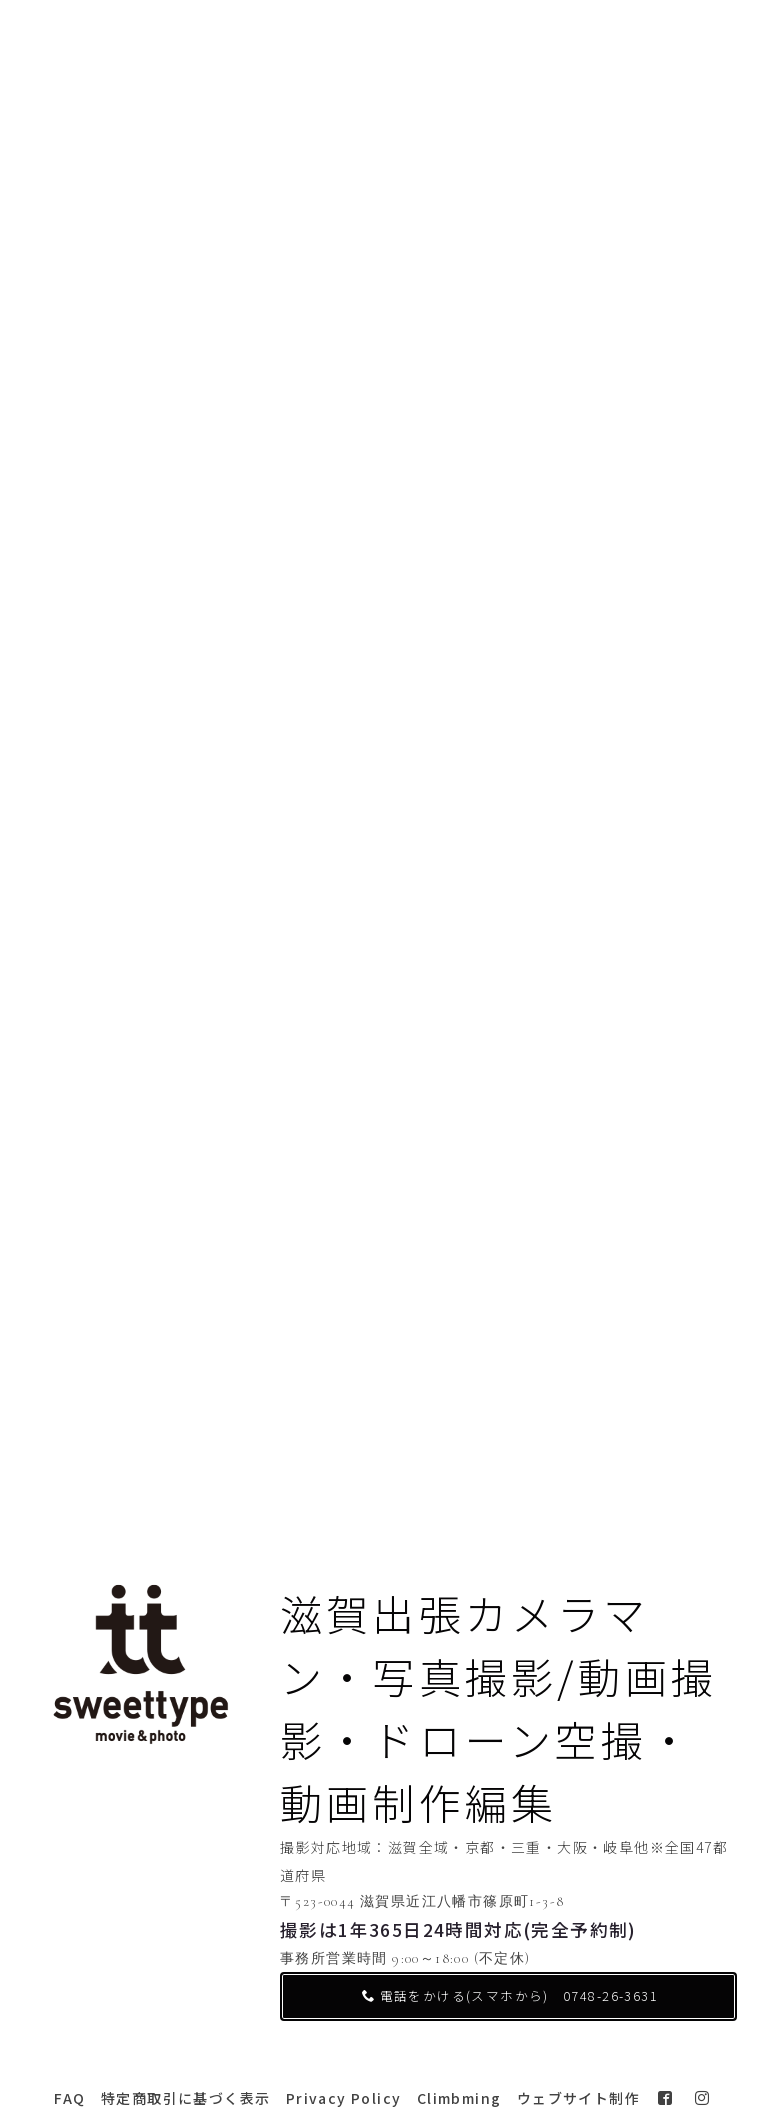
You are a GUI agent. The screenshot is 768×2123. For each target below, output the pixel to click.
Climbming (459, 2098)
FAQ (69, 2098)
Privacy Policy (344, 2098)
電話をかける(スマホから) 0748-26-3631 (510, 1995)
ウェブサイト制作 (578, 2098)
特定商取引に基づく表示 (185, 2098)
